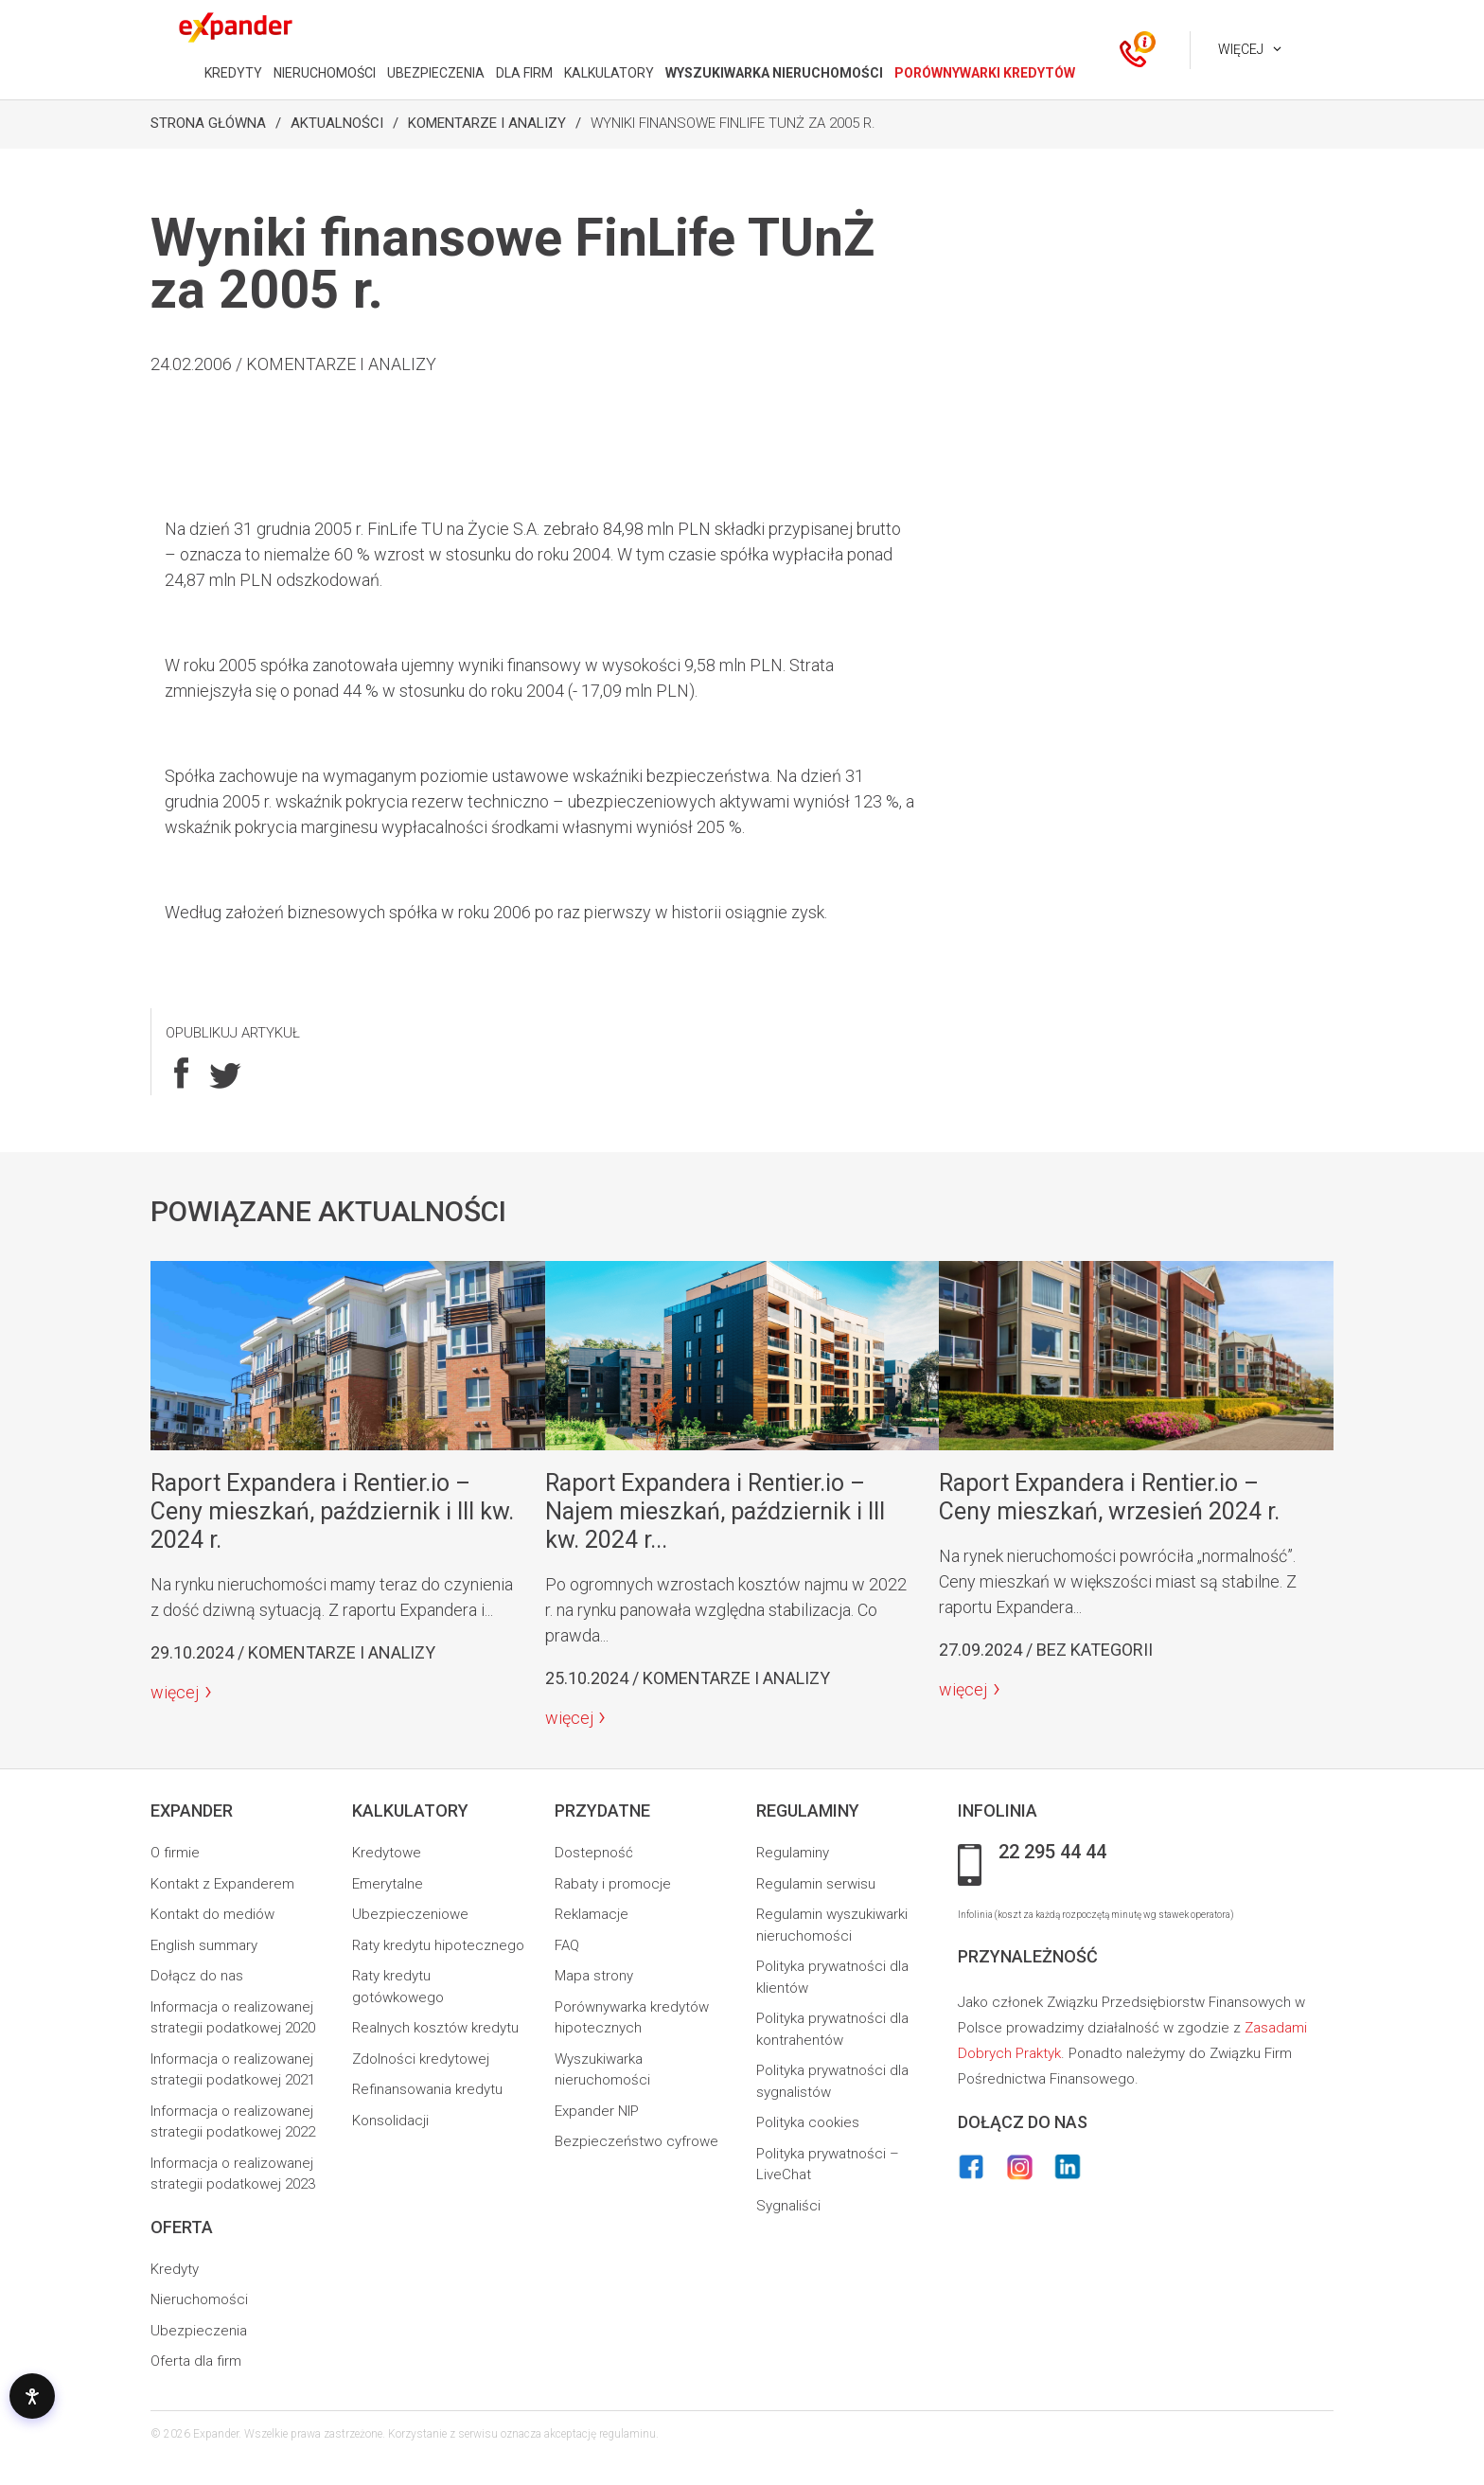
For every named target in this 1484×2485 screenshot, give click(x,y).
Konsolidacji (390, 2120)
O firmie (175, 1852)
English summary (203, 1945)
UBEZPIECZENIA (436, 72)
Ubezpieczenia (198, 2330)
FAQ (567, 1945)
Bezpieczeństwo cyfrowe (636, 2141)
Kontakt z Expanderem (222, 1883)
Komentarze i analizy (487, 123)
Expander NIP (597, 2111)
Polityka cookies (807, 2122)
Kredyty (174, 2269)
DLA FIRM (524, 72)
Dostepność (594, 1852)
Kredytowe (386, 1852)
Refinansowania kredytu (427, 2089)
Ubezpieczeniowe (410, 1914)
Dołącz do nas (196, 1975)
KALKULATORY (609, 72)
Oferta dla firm (195, 2361)
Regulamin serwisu (815, 1883)
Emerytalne (387, 1883)
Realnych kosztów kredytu (435, 2027)
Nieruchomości (199, 2299)
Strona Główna (208, 123)
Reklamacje (591, 1914)
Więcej (1240, 49)
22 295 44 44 (1052, 1852)
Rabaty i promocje (613, 1883)
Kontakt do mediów (212, 1914)
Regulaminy (792, 1852)
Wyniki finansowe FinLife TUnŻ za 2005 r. (733, 123)
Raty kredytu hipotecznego (438, 1945)
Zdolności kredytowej (420, 2059)
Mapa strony (594, 1975)
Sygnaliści (788, 2205)
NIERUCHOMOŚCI (325, 72)
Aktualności (337, 123)
